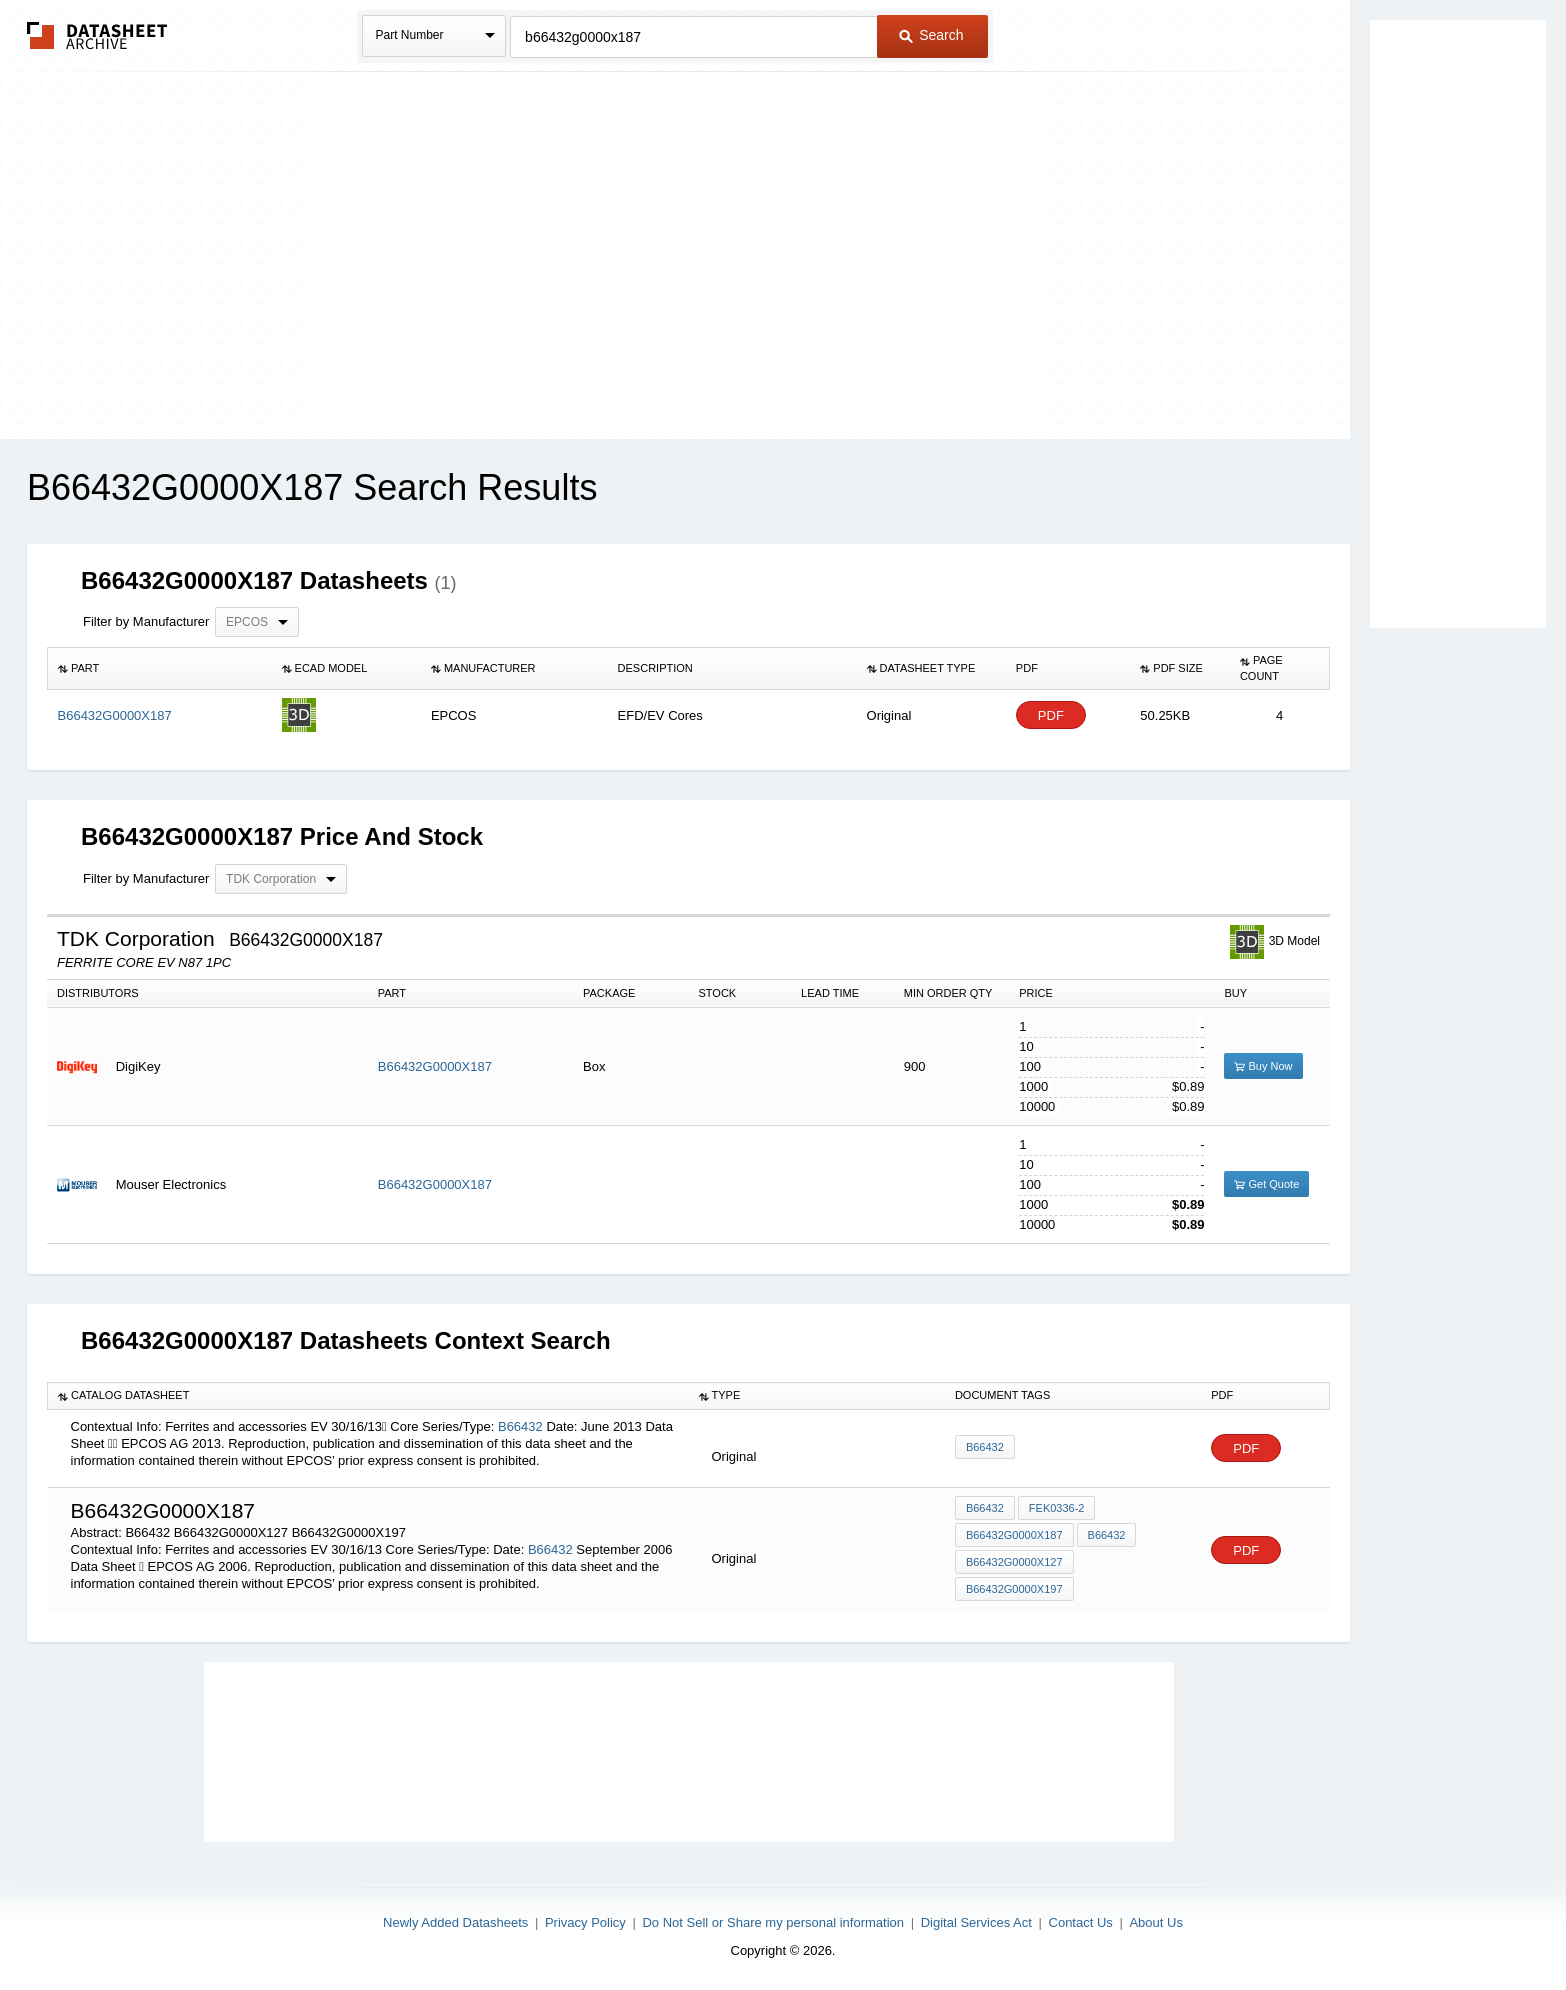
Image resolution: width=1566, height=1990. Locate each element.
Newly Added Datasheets (455, 1922)
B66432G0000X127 (1014, 1562)
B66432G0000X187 (435, 1066)
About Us (1155, 1922)
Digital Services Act (976, 1922)
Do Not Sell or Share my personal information (773, 1922)
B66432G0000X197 (1014, 1589)
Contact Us (1081, 1922)
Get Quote (1266, 1184)
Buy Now (1263, 1066)
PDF (1051, 715)
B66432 (520, 1426)
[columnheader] (160, 669)
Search (931, 35)
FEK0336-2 (1057, 1508)
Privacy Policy (585, 1922)
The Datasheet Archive (97, 35)
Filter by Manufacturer (146, 621)
